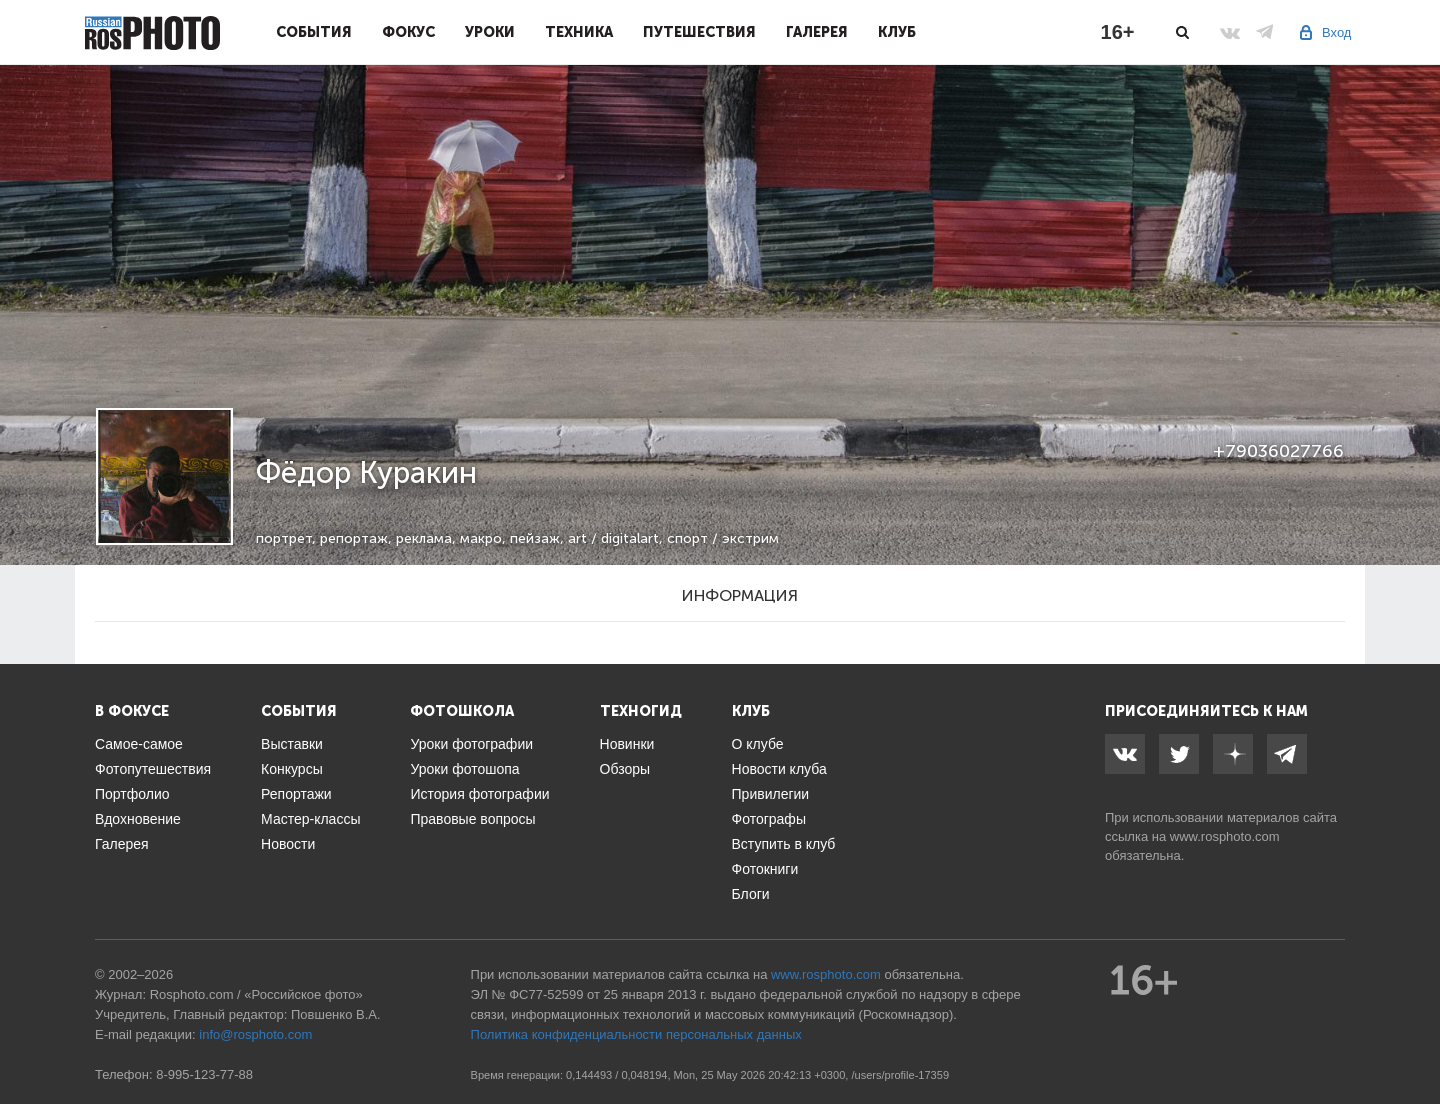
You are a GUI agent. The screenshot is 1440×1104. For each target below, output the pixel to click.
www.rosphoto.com (1225, 836)
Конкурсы (292, 769)
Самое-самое (139, 744)
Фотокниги (765, 869)
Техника (579, 32)
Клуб (897, 32)
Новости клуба (779, 769)
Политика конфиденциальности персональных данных (636, 1034)
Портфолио (132, 794)
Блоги (751, 894)
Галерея (817, 32)
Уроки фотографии (471, 744)
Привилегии (771, 794)
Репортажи (296, 794)
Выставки (292, 744)
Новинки (627, 744)
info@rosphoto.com (255, 1034)
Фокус (408, 32)
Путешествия (699, 32)
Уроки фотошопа (464, 769)
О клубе (758, 744)
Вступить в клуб (784, 844)
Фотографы (769, 819)
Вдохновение (138, 819)
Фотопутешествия (153, 769)
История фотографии (479, 794)
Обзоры (625, 769)
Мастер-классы (310, 819)
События (314, 32)
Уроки (490, 32)
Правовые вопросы (472, 819)
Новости (288, 844)
